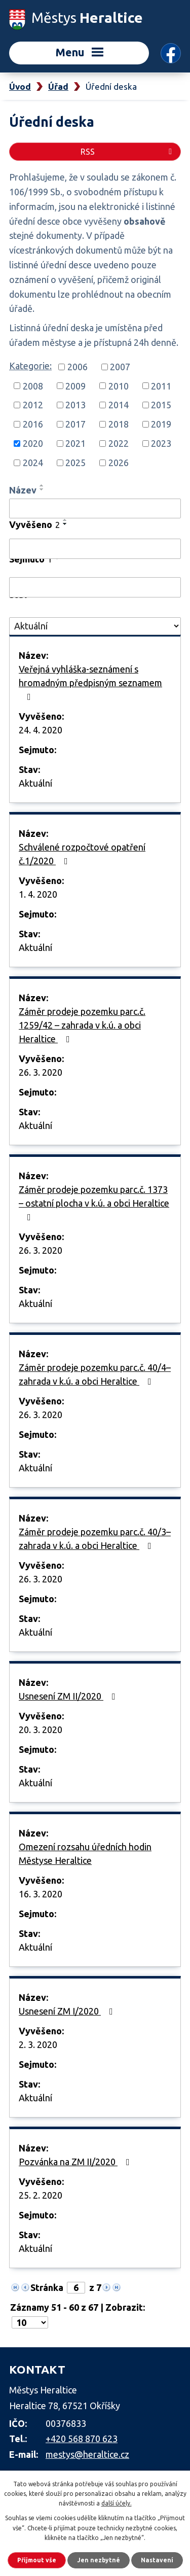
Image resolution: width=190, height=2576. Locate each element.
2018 (118, 424)
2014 (118, 405)
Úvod (20, 86)
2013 (75, 405)
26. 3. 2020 (40, 1072)
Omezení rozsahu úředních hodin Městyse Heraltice (85, 1853)
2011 (161, 385)
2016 (33, 424)
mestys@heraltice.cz (87, 2454)
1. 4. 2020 (38, 894)
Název (22, 490)
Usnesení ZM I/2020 (68, 2011)
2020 (33, 443)
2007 (120, 367)
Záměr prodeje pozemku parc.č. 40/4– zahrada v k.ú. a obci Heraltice (95, 1374)
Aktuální (35, 783)
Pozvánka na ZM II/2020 (76, 2162)
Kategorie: (30, 366)
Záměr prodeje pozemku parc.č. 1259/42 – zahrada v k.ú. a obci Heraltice (82, 1025)
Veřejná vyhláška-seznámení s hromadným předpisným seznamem (90, 682)
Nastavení (157, 2560)
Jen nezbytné (98, 2560)
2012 (33, 405)
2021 (75, 443)
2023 (161, 443)
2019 (161, 424)
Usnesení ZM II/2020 (69, 1696)
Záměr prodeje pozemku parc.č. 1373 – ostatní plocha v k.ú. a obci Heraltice (94, 1203)
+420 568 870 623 (82, 2438)
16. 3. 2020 (40, 1894)
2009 (75, 385)
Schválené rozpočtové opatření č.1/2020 (82, 854)
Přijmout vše (36, 2560)
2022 (118, 443)
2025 (75, 462)
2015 (161, 405)
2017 (75, 424)
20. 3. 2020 (40, 1729)
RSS (128, 151)
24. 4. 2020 (40, 730)
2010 (118, 385)
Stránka (46, 2287)
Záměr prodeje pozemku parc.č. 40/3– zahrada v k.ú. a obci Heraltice (95, 1538)
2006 (77, 367)
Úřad (58, 86)
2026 (118, 462)
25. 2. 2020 (40, 2195)
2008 (33, 385)
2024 (33, 462)
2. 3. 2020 (38, 2044)
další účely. (116, 2503)
